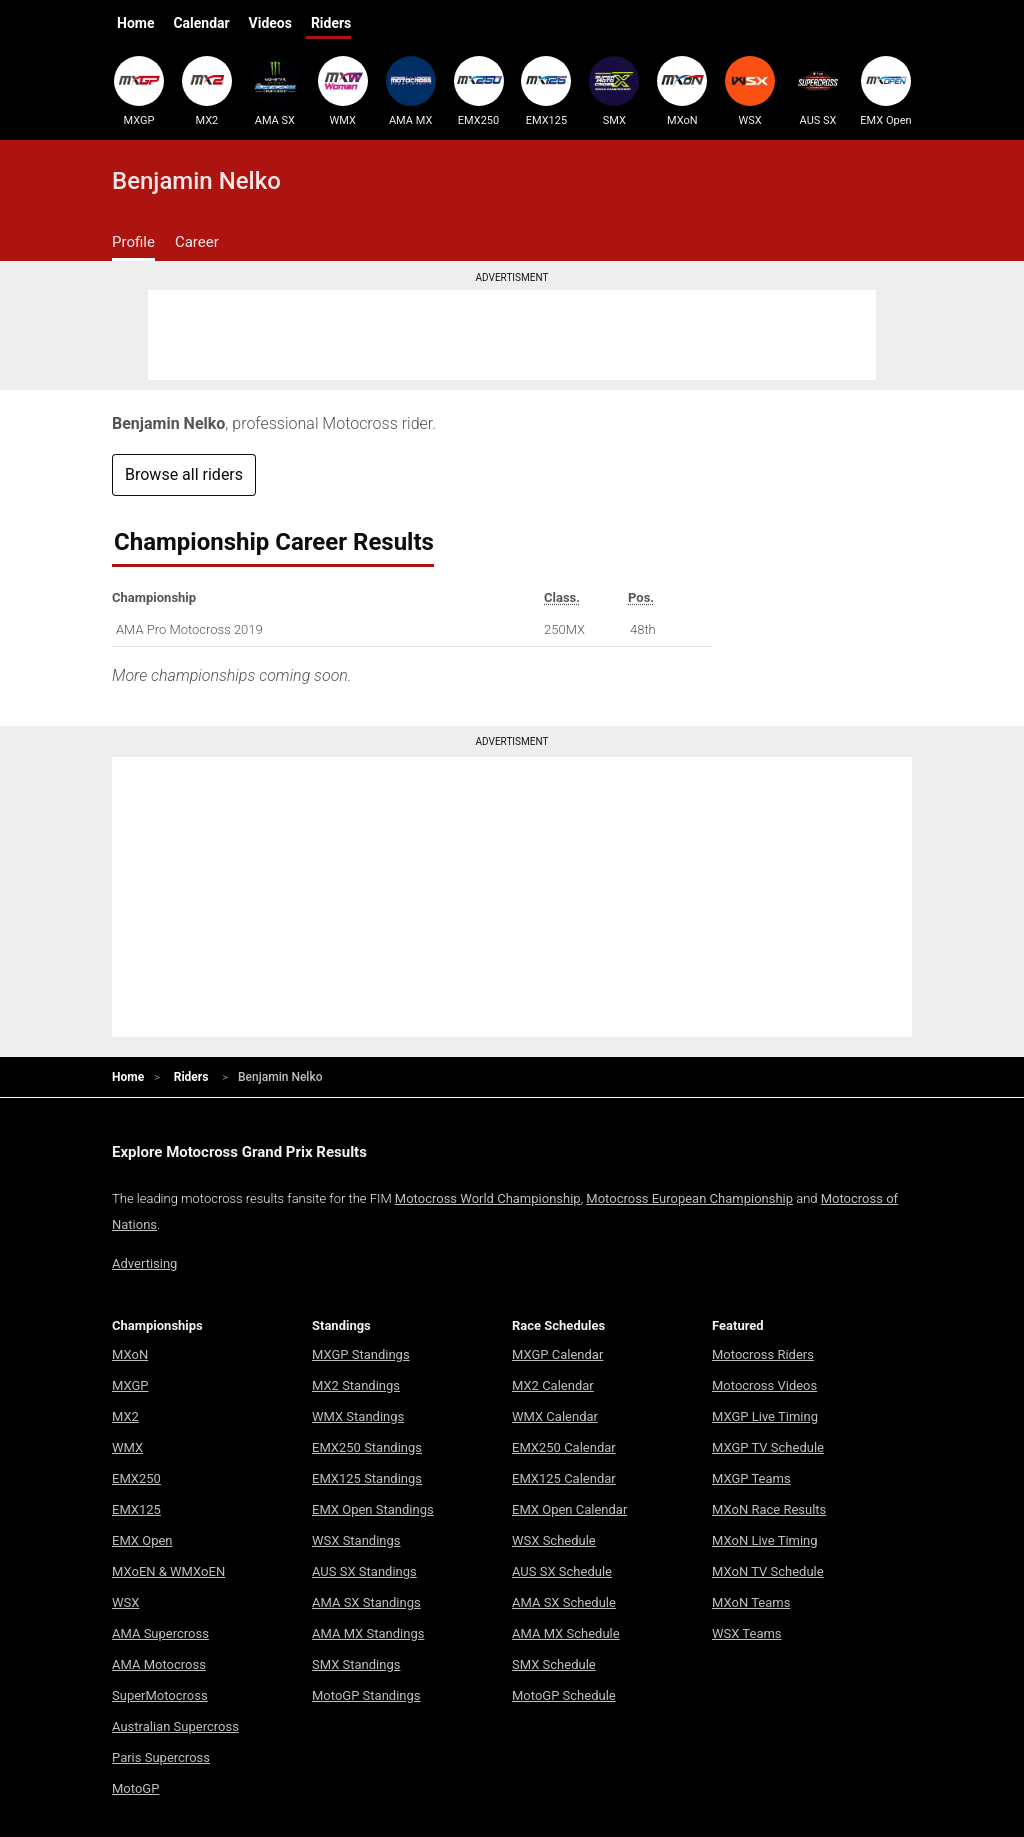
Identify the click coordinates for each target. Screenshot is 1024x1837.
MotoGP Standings (366, 1695)
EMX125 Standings (367, 1478)
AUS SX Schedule (562, 1571)
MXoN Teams (751, 1602)
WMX (343, 91)
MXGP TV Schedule (768, 1447)
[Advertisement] (512, 335)
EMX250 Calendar (564, 1447)
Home (135, 23)
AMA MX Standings (368, 1633)
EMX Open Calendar (569, 1509)
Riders (331, 23)
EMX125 (546, 91)
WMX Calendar (555, 1416)
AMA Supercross (160, 1633)
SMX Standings (356, 1664)
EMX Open (886, 91)
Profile (133, 242)
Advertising (144, 1263)
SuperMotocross (160, 1695)
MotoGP (135, 1788)
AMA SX (275, 91)
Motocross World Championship (488, 1198)
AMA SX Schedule (564, 1602)
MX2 (207, 91)
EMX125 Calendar (564, 1478)
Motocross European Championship (689, 1198)
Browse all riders (184, 474)
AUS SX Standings (364, 1571)
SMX (614, 91)
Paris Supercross (161, 1757)
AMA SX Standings (366, 1602)
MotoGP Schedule (564, 1695)
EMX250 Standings (367, 1447)
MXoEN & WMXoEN (168, 1571)
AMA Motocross (159, 1664)
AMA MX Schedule (566, 1633)
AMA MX (411, 91)
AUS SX (818, 91)
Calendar (201, 23)
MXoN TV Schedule (768, 1571)
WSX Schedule (554, 1540)
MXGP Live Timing (765, 1416)
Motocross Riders (763, 1354)
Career (197, 242)
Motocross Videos (764, 1385)
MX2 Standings (356, 1385)
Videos (270, 23)
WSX (750, 91)
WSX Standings (356, 1540)
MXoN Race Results (769, 1509)
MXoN (682, 91)
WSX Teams (747, 1633)
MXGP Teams (751, 1478)
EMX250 (479, 91)
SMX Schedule (554, 1664)
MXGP (139, 91)
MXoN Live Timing (765, 1540)
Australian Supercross (175, 1726)
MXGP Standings (361, 1354)
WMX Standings (358, 1416)
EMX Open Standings (373, 1509)
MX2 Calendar (553, 1385)
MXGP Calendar (557, 1354)
